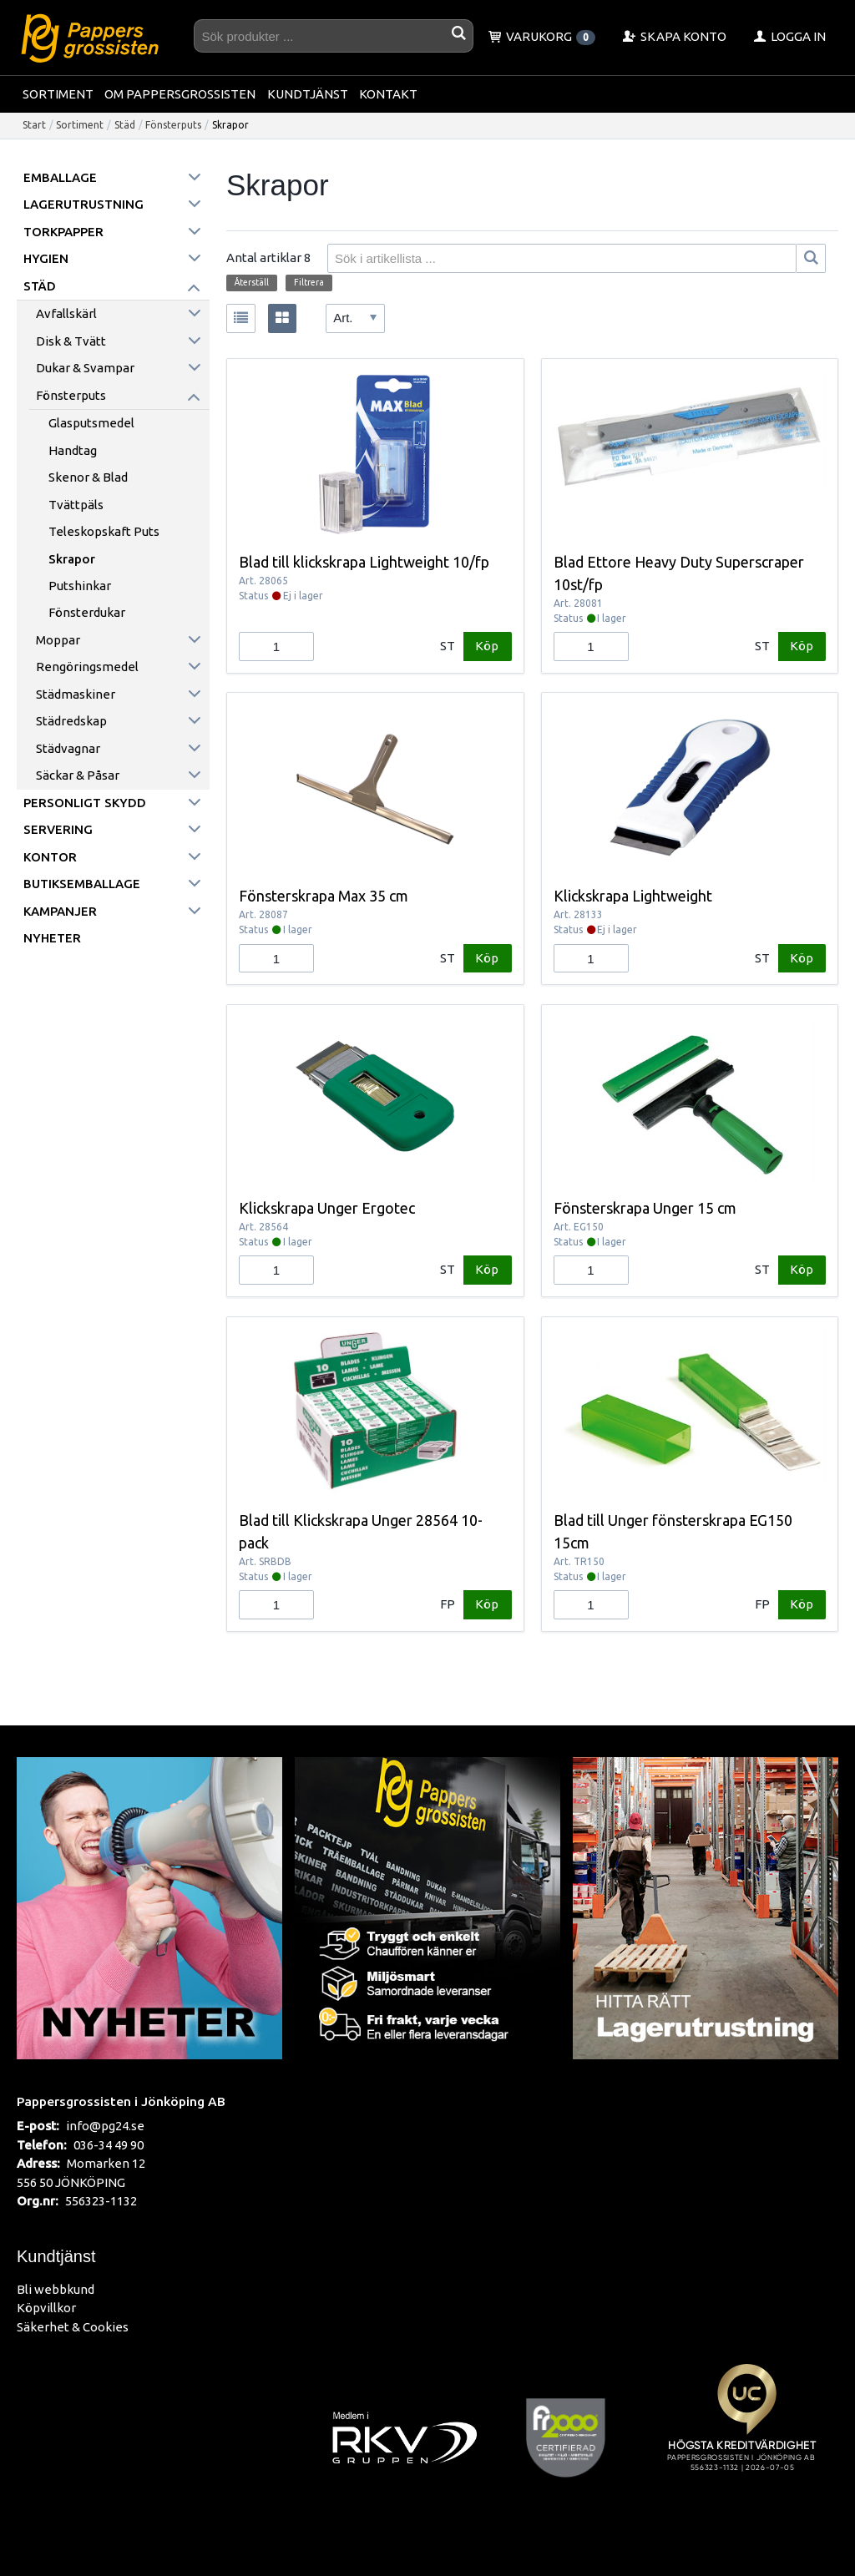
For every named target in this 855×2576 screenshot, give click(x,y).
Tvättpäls (76, 505)
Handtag (72, 450)
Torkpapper (63, 232)
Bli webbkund (55, 2289)
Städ (124, 124)
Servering (58, 829)
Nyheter (52, 938)
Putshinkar (79, 585)
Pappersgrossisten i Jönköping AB (121, 2101)
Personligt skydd (84, 803)
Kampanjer (60, 911)
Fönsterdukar (86, 612)
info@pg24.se (105, 2126)
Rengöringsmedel (87, 666)
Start (34, 124)
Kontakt (388, 94)
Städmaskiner (75, 694)
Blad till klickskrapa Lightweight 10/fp (364, 561)
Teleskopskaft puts (103, 531)
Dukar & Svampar (85, 368)
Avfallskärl (66, 313)
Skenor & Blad (88, 477)
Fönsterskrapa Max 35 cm (323, 895)
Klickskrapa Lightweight (633, 895)
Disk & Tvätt (71, 341)
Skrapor (71, 559)
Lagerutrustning (83, 204)
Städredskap (71, 721)
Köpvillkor (46, 2308)
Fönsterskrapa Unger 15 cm (645, 1208)
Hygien (45, 258)
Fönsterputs (173, 124)
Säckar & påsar (77, 775)
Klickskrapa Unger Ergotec (327, 1208)
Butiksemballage (81, 883)
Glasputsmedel (91, 423)
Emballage (60, 177)
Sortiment (58, 94)
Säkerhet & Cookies (73, 2327)
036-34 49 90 (108, 2145)
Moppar (58, 640)
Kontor (50, 857)
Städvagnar (68, 748)
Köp (486, 646)
